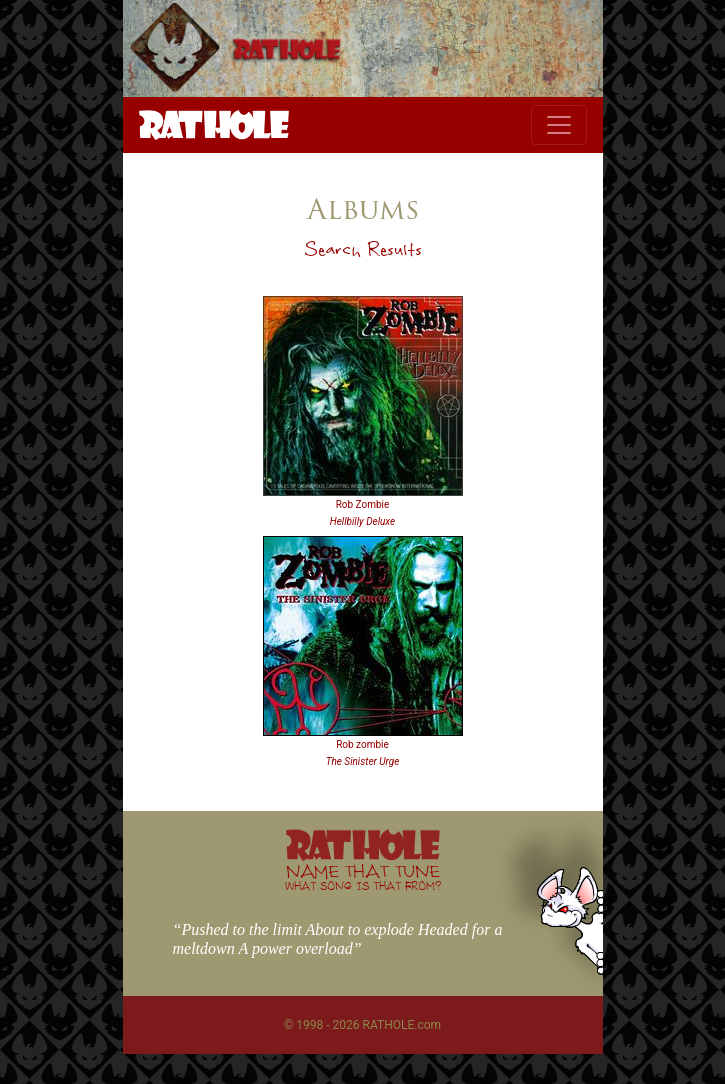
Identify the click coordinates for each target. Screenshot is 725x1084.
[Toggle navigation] (559, 125)
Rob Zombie (363, 504)
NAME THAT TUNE (363, 876)
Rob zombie (362, 744)
